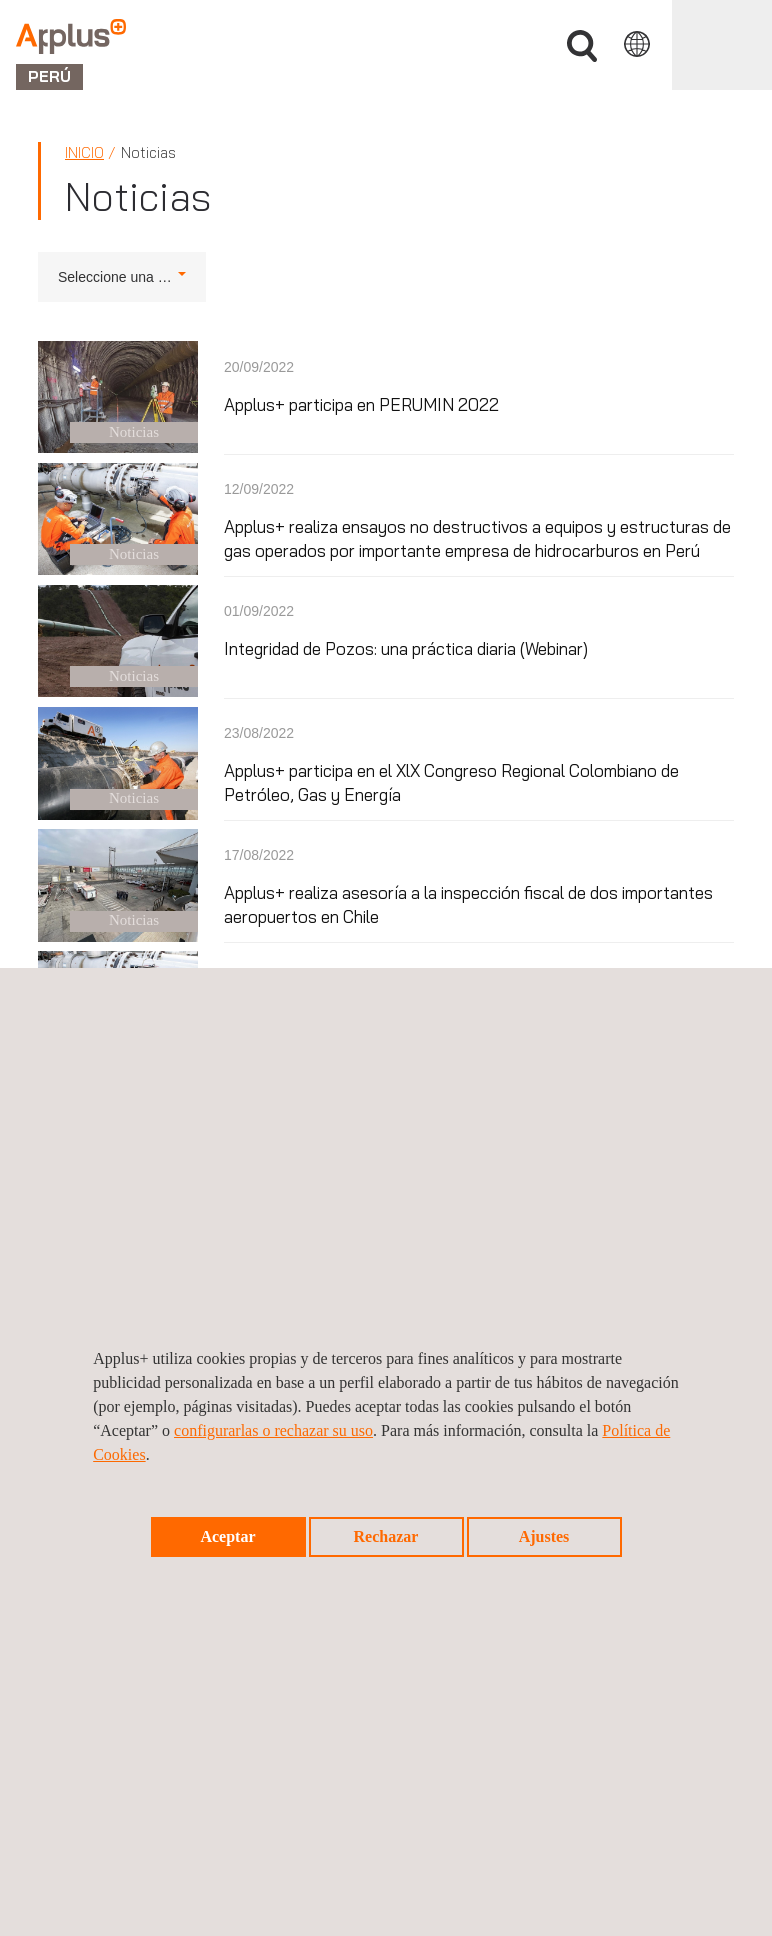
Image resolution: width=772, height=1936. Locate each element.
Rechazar (386, 1536)
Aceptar (227, 1536)
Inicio (84, 152)
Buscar (582, 46)
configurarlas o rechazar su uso (273, 1430)
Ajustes (544, 1536)
